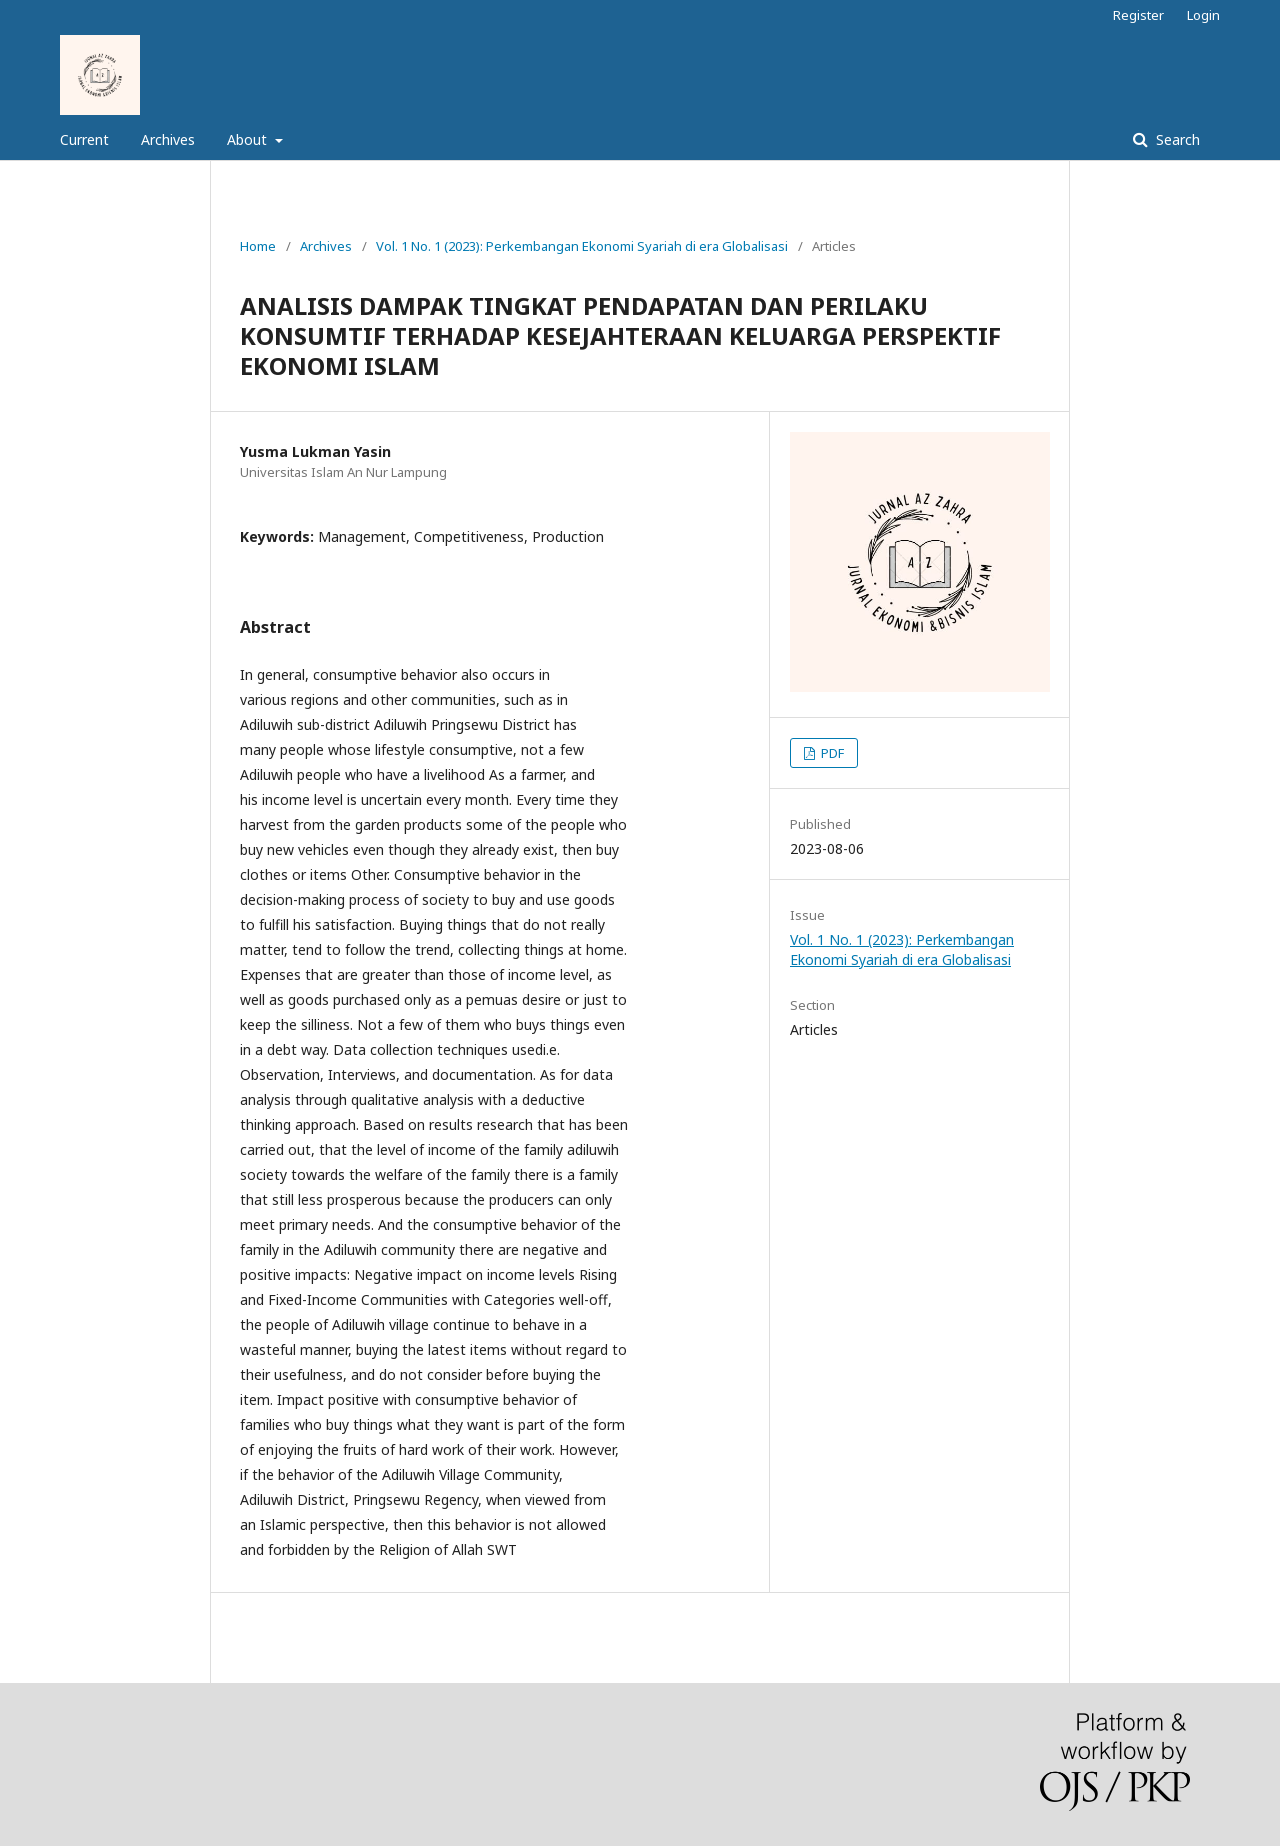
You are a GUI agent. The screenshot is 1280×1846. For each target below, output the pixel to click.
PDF (831, 753)
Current (84, 139)
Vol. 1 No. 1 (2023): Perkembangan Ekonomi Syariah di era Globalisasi (582, 246)
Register (1138, 15)
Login (1203, 15)
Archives (168, 139)
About (249, 139)
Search (1176, 139)
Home (258, 246)
